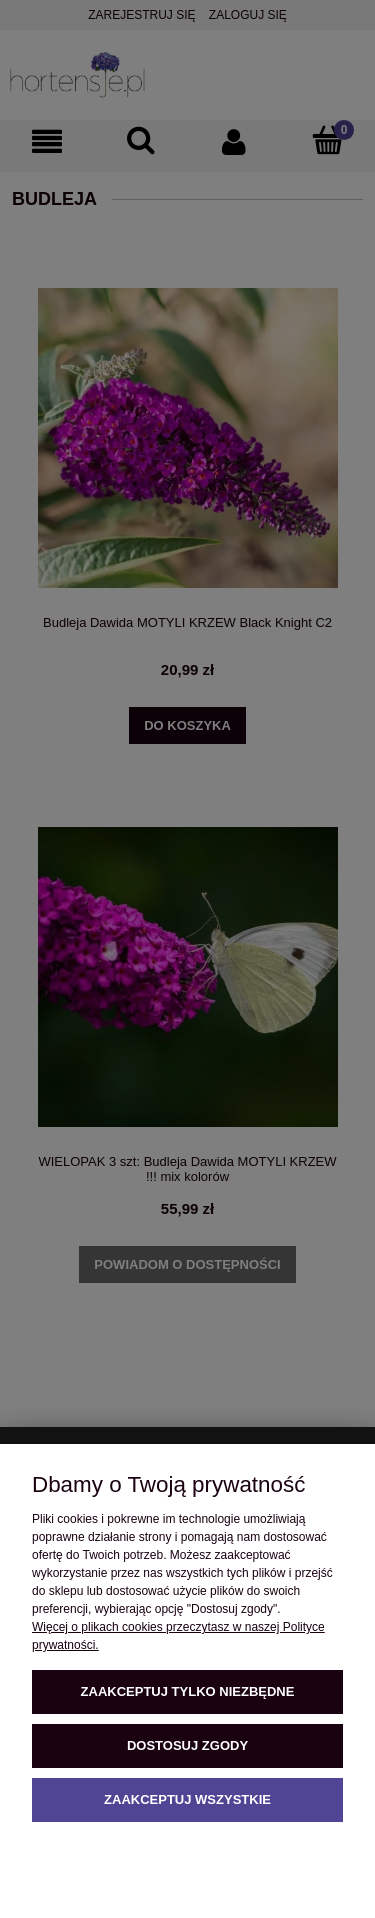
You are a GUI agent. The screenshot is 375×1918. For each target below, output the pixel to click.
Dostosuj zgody (187, 1745)
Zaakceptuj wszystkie (187, 1799)
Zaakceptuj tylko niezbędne (188, 1691)
